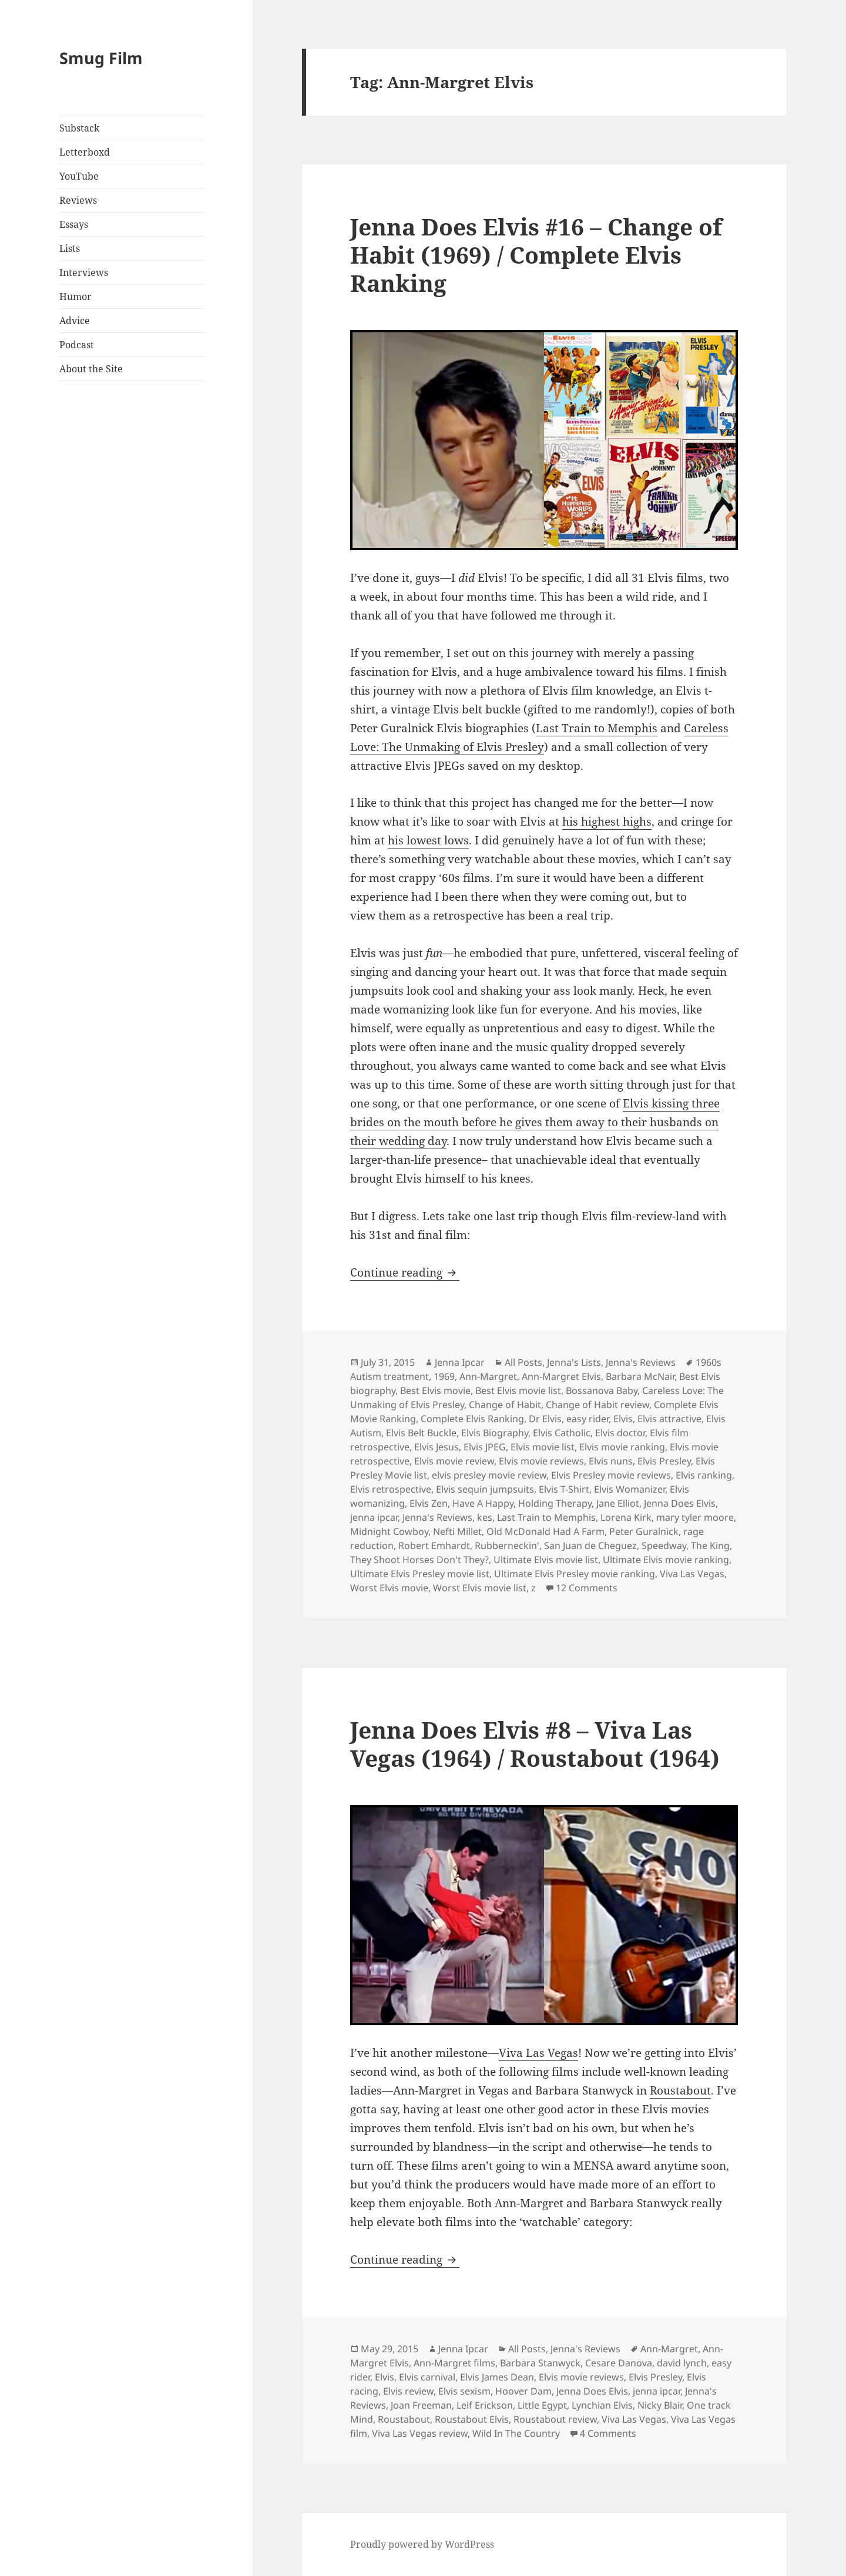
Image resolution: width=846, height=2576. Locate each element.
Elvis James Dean (497, 2376)
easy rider (587, 1418)
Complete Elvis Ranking (472, 1418)
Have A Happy (482, 1503)
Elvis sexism (464, 2391)
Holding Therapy (555, 1503)
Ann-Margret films (454, 2362)
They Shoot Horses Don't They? (419, 1559)
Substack (79, 128)
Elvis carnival (427, 2376)
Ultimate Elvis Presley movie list (419, 1573)
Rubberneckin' (507, 1545)
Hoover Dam (523, 2391)
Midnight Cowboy (389, 1531)
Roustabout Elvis (472, 2419)
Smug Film (101, 58)
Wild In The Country (516, 2433)
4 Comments (608, 2433)
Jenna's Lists (574, 1362)
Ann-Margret (488, 1376)
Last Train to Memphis (596, 728)
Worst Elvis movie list (479, 1587)
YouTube (79, 176)
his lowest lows (428, 840)
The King (710, 1545)
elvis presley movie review (489, 1475)
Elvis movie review (454, 1460)
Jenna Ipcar (460, 1362)
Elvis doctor (620, 1432)
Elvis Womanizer (629, 1489)
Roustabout (680, 2090)
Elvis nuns (611, 1460)
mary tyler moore (695, 1517)
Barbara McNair (640, 1376)
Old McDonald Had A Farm (545, 1531)
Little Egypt (542, 2405)
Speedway (664, 1545)
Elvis (623, 1418)
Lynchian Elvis (602, 2405)
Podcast (76, 344)
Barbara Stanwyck (540, 2362)
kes (484, 1517)
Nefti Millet (457, 1531)
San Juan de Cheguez (590, 1545)
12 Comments (586, 1587)
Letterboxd (84, 152)
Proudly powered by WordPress (422, 2544)
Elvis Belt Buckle (421, 1432)
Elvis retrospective (390, 1489)
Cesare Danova (618, 2362)
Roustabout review (555, 2419)
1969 (444, 1376)
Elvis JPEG (485, 1446)
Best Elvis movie (435, 1390)
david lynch (682, 2362)
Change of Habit (505, 1404)
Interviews (83, 272)
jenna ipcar (374, 1517)
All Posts (523, 1362)
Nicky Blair (659, 2405)
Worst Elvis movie (389, 1587)
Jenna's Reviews (641, 1362)
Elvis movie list (543, 1446)
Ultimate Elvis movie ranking (666, 1559)
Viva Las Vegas (692, 1573)
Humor (75, 296)
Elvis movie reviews (541, 1460)
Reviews (78, 200)
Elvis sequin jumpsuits (485, 1489)
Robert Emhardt (434, 1545)
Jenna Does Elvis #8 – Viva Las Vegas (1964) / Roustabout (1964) (535, 1743)
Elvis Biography (494, 1432)
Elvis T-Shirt (564, 1489)
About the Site (91, 368)
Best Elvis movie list (518, 1390)
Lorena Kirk (626, 1517)
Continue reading (404, 1272)
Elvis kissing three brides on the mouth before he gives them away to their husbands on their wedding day (535, 1122)
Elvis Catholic (561, 1432)
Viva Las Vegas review (420, 2433)
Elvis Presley (664, 1460)
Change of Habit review (597, 1404)
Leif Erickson (484, 2405)
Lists (69, 248)
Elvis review (408, 2391)
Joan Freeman (421, 2405)
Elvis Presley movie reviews (611, 1475)
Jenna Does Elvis (680, 1503)
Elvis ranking (704, 1475)
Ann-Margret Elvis (561, 1376)
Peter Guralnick (644, 1531)
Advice (74, 320)
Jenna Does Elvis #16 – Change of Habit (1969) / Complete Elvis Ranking (536, 254)
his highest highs (607, 821)
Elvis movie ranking (622, 1446)
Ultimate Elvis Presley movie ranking (574, 1573)
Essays (73, 224)
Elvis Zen (428, 1503)
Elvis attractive (669, 1418)
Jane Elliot (617, 1503)
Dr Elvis (545, 1418)
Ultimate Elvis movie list (546, 1559)
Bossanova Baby (601, 1390)
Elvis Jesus (436, 1446)
